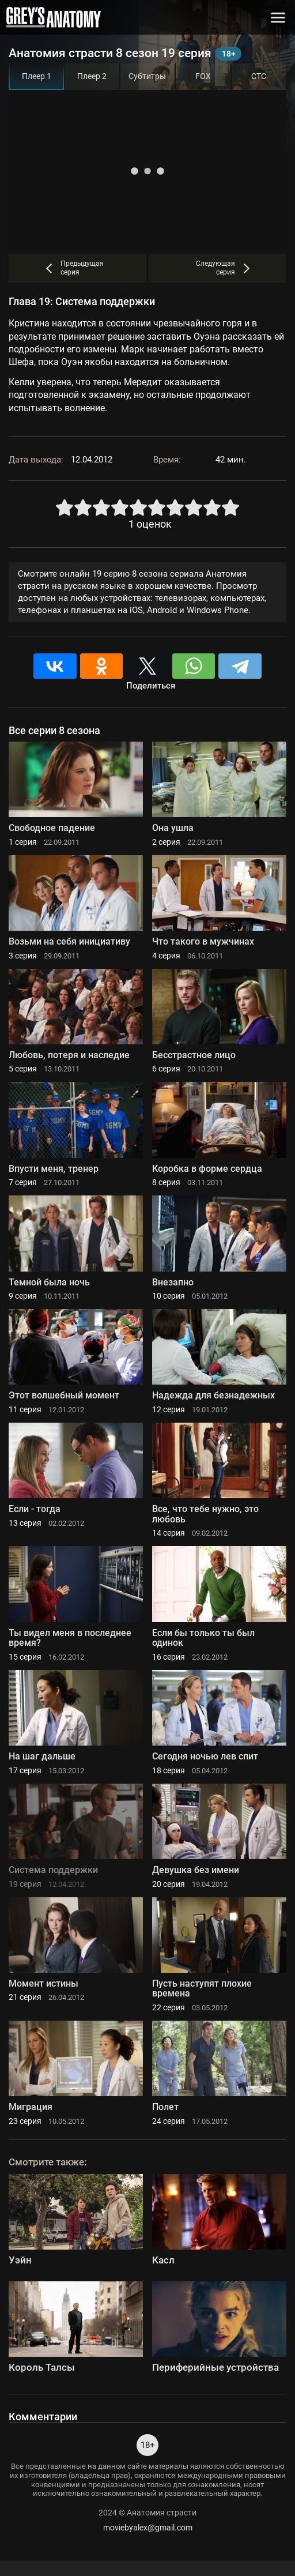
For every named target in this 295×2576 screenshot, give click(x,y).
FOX (203, 76)
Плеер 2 (92, 76)
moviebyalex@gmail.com (147, 2528)
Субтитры (147, 76)
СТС (258, 76)
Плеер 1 (36, 76)
